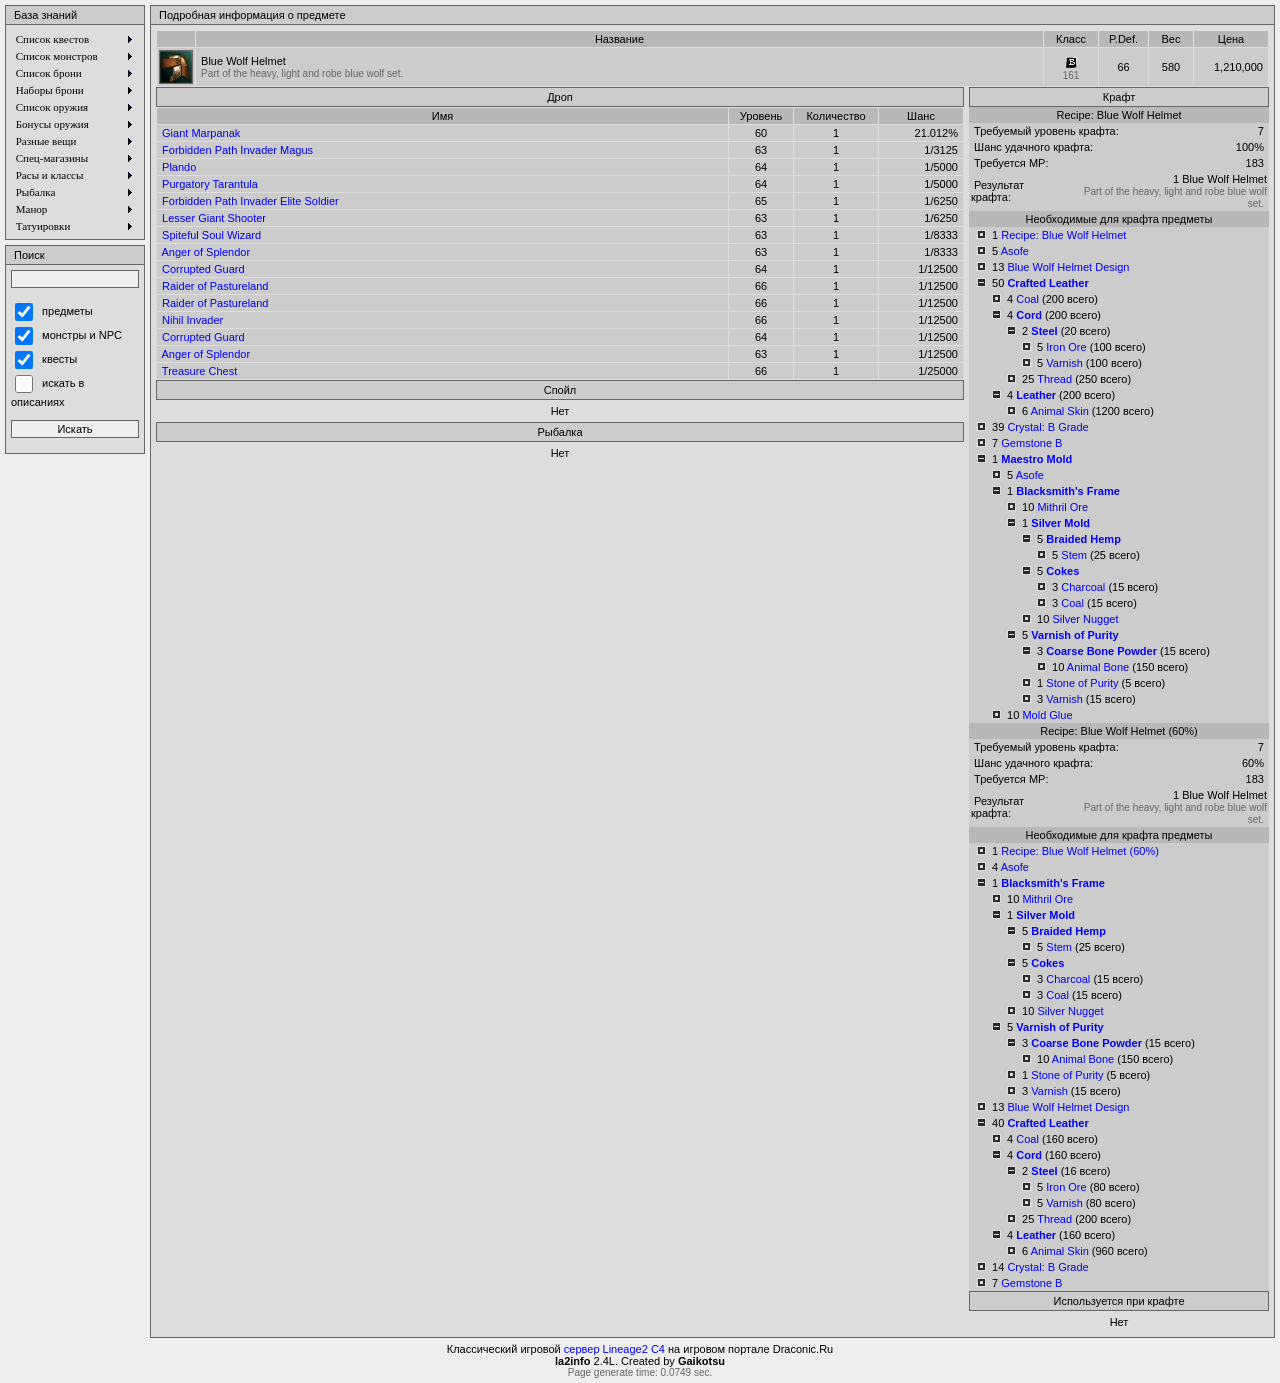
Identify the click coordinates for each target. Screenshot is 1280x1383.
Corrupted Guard (203, 269)
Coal (1027, 299)
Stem (1074, 555)
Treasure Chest (199, 371)
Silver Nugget (1085, 619)
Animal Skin (1060, 411)
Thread (1054, 379)
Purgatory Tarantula (210, 184)
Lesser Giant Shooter (214, 218)
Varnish (1064, 363)
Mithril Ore (1062, 507)
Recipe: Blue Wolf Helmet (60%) (1080, 851)
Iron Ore (1066, 347)
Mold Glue (1047, 715)
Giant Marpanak (201, 133)
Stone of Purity (1082, 683)
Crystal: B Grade (1047, 427)
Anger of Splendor (205, 252)
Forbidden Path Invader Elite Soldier (250, 201)
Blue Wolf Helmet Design (1068, 267)
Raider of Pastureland (215, 286)
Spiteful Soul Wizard (211, 235)
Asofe (1015, 251)
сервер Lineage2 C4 (614, 1349)
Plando (179, 167)
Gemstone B (1031, 443)
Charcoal (1083, 587)
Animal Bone (1098, 667)
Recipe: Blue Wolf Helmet (1063, 235)
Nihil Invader (192, 320)
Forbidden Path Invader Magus (237, 150)
